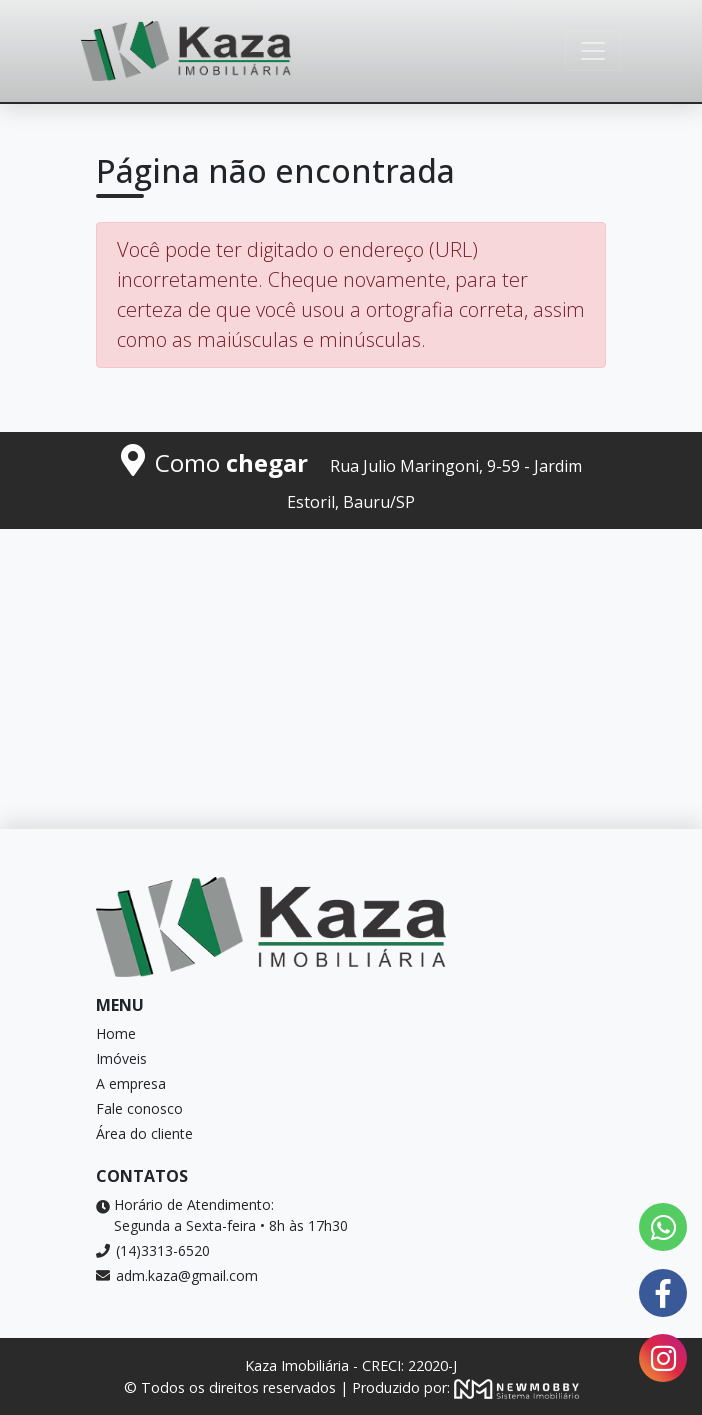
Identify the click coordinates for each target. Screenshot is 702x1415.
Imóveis (121, 1058)
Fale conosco (139, 1108)
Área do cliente (144, 1133)
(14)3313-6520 (153, 1250)
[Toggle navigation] (593, 51)
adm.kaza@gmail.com (177, 1275)
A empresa (131, 1083)
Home (116, 1033)
